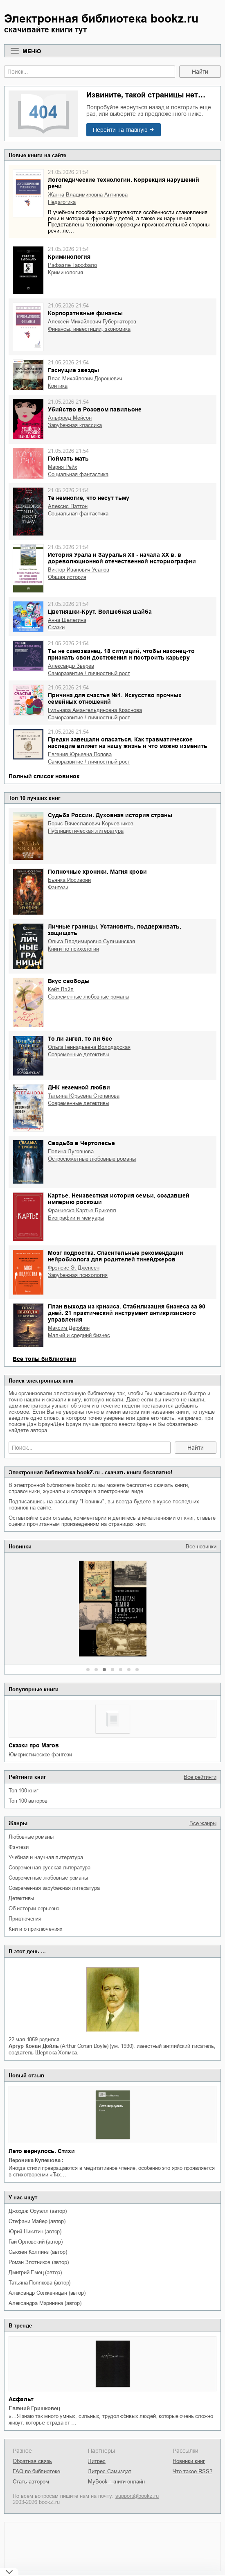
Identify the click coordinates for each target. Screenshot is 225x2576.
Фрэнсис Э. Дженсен (73, 1268)
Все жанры (202, 1823)
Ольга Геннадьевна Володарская (89, 1047)
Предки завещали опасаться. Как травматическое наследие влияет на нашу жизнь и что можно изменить (127, 742)
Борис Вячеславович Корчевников (90, 823)
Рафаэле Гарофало (72, 265)
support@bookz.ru (137, 2496)
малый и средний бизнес (79, 1335)
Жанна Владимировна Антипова (88, 195)
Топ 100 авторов (28, 1801)
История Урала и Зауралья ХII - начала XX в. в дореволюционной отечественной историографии (122, 558)
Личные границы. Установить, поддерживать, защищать (114, 929)
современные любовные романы (48, 1878)
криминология (65, 272)
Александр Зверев (71, 666)
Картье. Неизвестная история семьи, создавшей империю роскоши (118, 1198)
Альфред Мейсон (70, 418)
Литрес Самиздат (109, 2471)
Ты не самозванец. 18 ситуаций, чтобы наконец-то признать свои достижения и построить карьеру (121, 654)
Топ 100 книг (23, 1790)
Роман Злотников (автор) (38, 2262)
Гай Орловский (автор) (36, 2242)
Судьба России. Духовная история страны (110, 815)
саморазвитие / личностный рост (89, 673)
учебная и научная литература (46, 1857)
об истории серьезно (34, 1908)
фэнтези (19, 1847)
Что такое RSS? (192, 2471)
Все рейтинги (200, 1777)
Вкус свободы (69, 981)
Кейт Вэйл (61, 989)
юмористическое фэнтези (40, 1754)
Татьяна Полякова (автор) (39, 2283)
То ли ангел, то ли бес (80, 1038)
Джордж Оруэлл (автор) (38, 2211)
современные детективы (78, 1054)
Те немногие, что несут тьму (88, 498)
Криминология (69, 256)
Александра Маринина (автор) (45, 2303)
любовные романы (31, 1837)
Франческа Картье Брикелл (82, 1210)
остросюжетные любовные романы (92, 1159)
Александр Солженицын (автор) (47, 2293)
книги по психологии (73, 949)
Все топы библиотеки (44, 1359)
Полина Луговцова (71, 1151)
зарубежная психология (78, 1275)
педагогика (62, 202)
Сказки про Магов (34, 1745)
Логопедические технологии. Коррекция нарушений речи (123, 183)
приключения (25, 1919)
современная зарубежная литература (54, 1888)
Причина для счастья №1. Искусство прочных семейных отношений (115, 698)
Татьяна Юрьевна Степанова (83, 1096)
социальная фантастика (78, 474)
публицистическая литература (86, 831)
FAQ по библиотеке (36, 2471)
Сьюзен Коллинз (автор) (38, 2252)
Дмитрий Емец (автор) (35, 2272)
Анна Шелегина (67, 620)
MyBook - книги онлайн (116, 2482)
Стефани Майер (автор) (37, 2221)
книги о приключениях (36, 1929)
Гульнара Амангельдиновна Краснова (95, 710)
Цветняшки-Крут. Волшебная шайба (100, 611)
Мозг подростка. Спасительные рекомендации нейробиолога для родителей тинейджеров (115, 1256)
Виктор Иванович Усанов (78, 570)
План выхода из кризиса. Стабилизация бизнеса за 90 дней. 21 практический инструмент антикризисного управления (126, 1313)
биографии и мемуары (76, 1218)
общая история (67, 577)
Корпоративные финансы (85, 313)
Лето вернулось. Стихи (42, 2151)
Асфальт (21, 2399)
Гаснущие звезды (73, 370)
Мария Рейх (62, 467)
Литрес (97, 2461)
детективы (21, 1898)
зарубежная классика (75, 425)
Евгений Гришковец (34, 2408)
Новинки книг (189, 2461)
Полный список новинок (44, 776)
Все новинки (201, 1546)
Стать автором (31, 2482)
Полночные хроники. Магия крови (97, 871)
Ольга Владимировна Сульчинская (91, 941)
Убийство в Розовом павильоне (95, 409)
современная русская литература (49, 1867)
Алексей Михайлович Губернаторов (92, 322)
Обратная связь (32, 2461)
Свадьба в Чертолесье (81, 1143)
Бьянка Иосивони (69, 880)
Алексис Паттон (68, 506)
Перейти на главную (120, 130)
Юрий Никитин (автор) (35, 2231)
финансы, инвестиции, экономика (89, 329)
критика (58, 386)
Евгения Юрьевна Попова (80, 754)
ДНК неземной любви (79, 1087)
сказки (56, 627)
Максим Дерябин (69, 1328)
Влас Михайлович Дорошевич (85, 378)
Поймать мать (68, 458)
